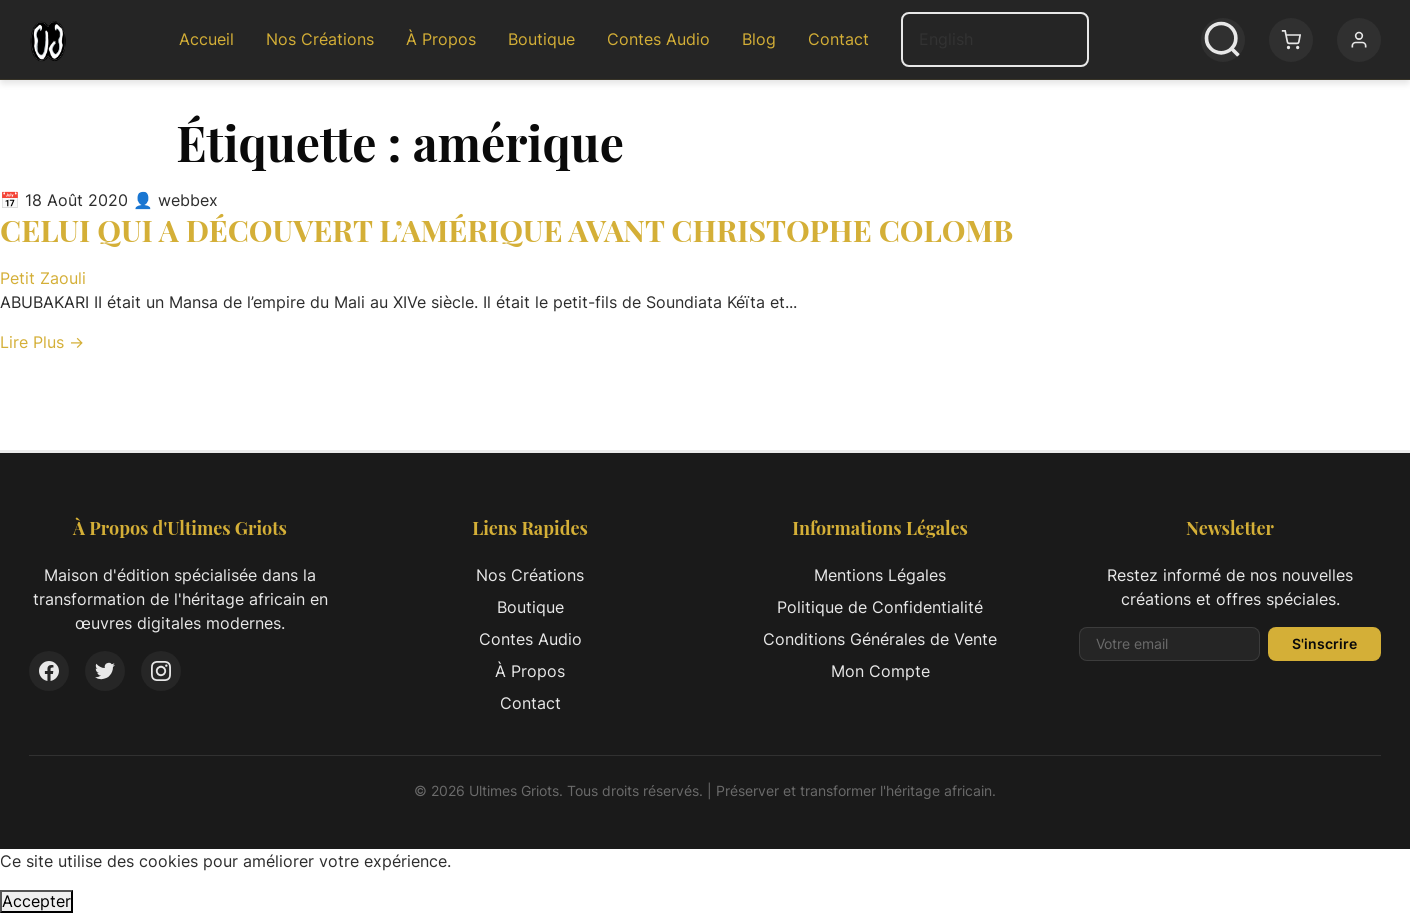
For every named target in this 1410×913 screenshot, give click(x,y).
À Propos (441, 39)
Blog (759, 39)
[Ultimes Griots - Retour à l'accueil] (48, 40)
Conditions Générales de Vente (880, 639)
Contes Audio (658, 39)
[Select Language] (995, 39)
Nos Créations (320, 39)
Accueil (206, 39)
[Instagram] (161, 671)
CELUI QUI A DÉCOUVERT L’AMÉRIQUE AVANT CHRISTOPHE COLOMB (506, 230)
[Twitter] (105, 671)
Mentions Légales (880, 575)
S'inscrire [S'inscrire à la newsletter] (1324, 643)
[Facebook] (49, 671)
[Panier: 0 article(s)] (1291, 40)
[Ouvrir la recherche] (1223, 40)
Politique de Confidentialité (880, 607)
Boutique (541, 39)
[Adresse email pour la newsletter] (1169, 644)
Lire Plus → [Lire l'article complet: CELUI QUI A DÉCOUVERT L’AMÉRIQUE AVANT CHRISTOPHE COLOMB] (42, 342)
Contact (838, 39)
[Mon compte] (1359, 40)
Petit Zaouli (43, 278)
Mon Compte (880, 671)
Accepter (36, 901)
